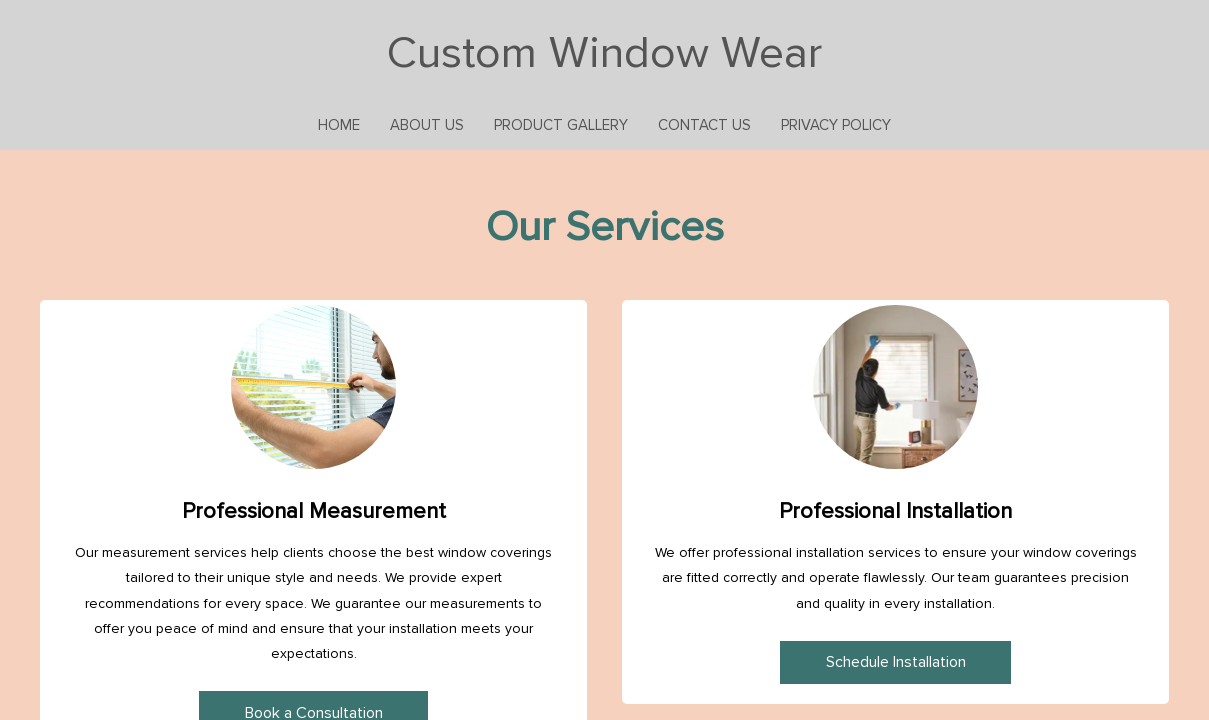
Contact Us (704, 125)
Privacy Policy (836, 125)
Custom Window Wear (604, 53)
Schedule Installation (896, 662)
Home (339, 125)
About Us (427, 125)
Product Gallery (561, 125)
